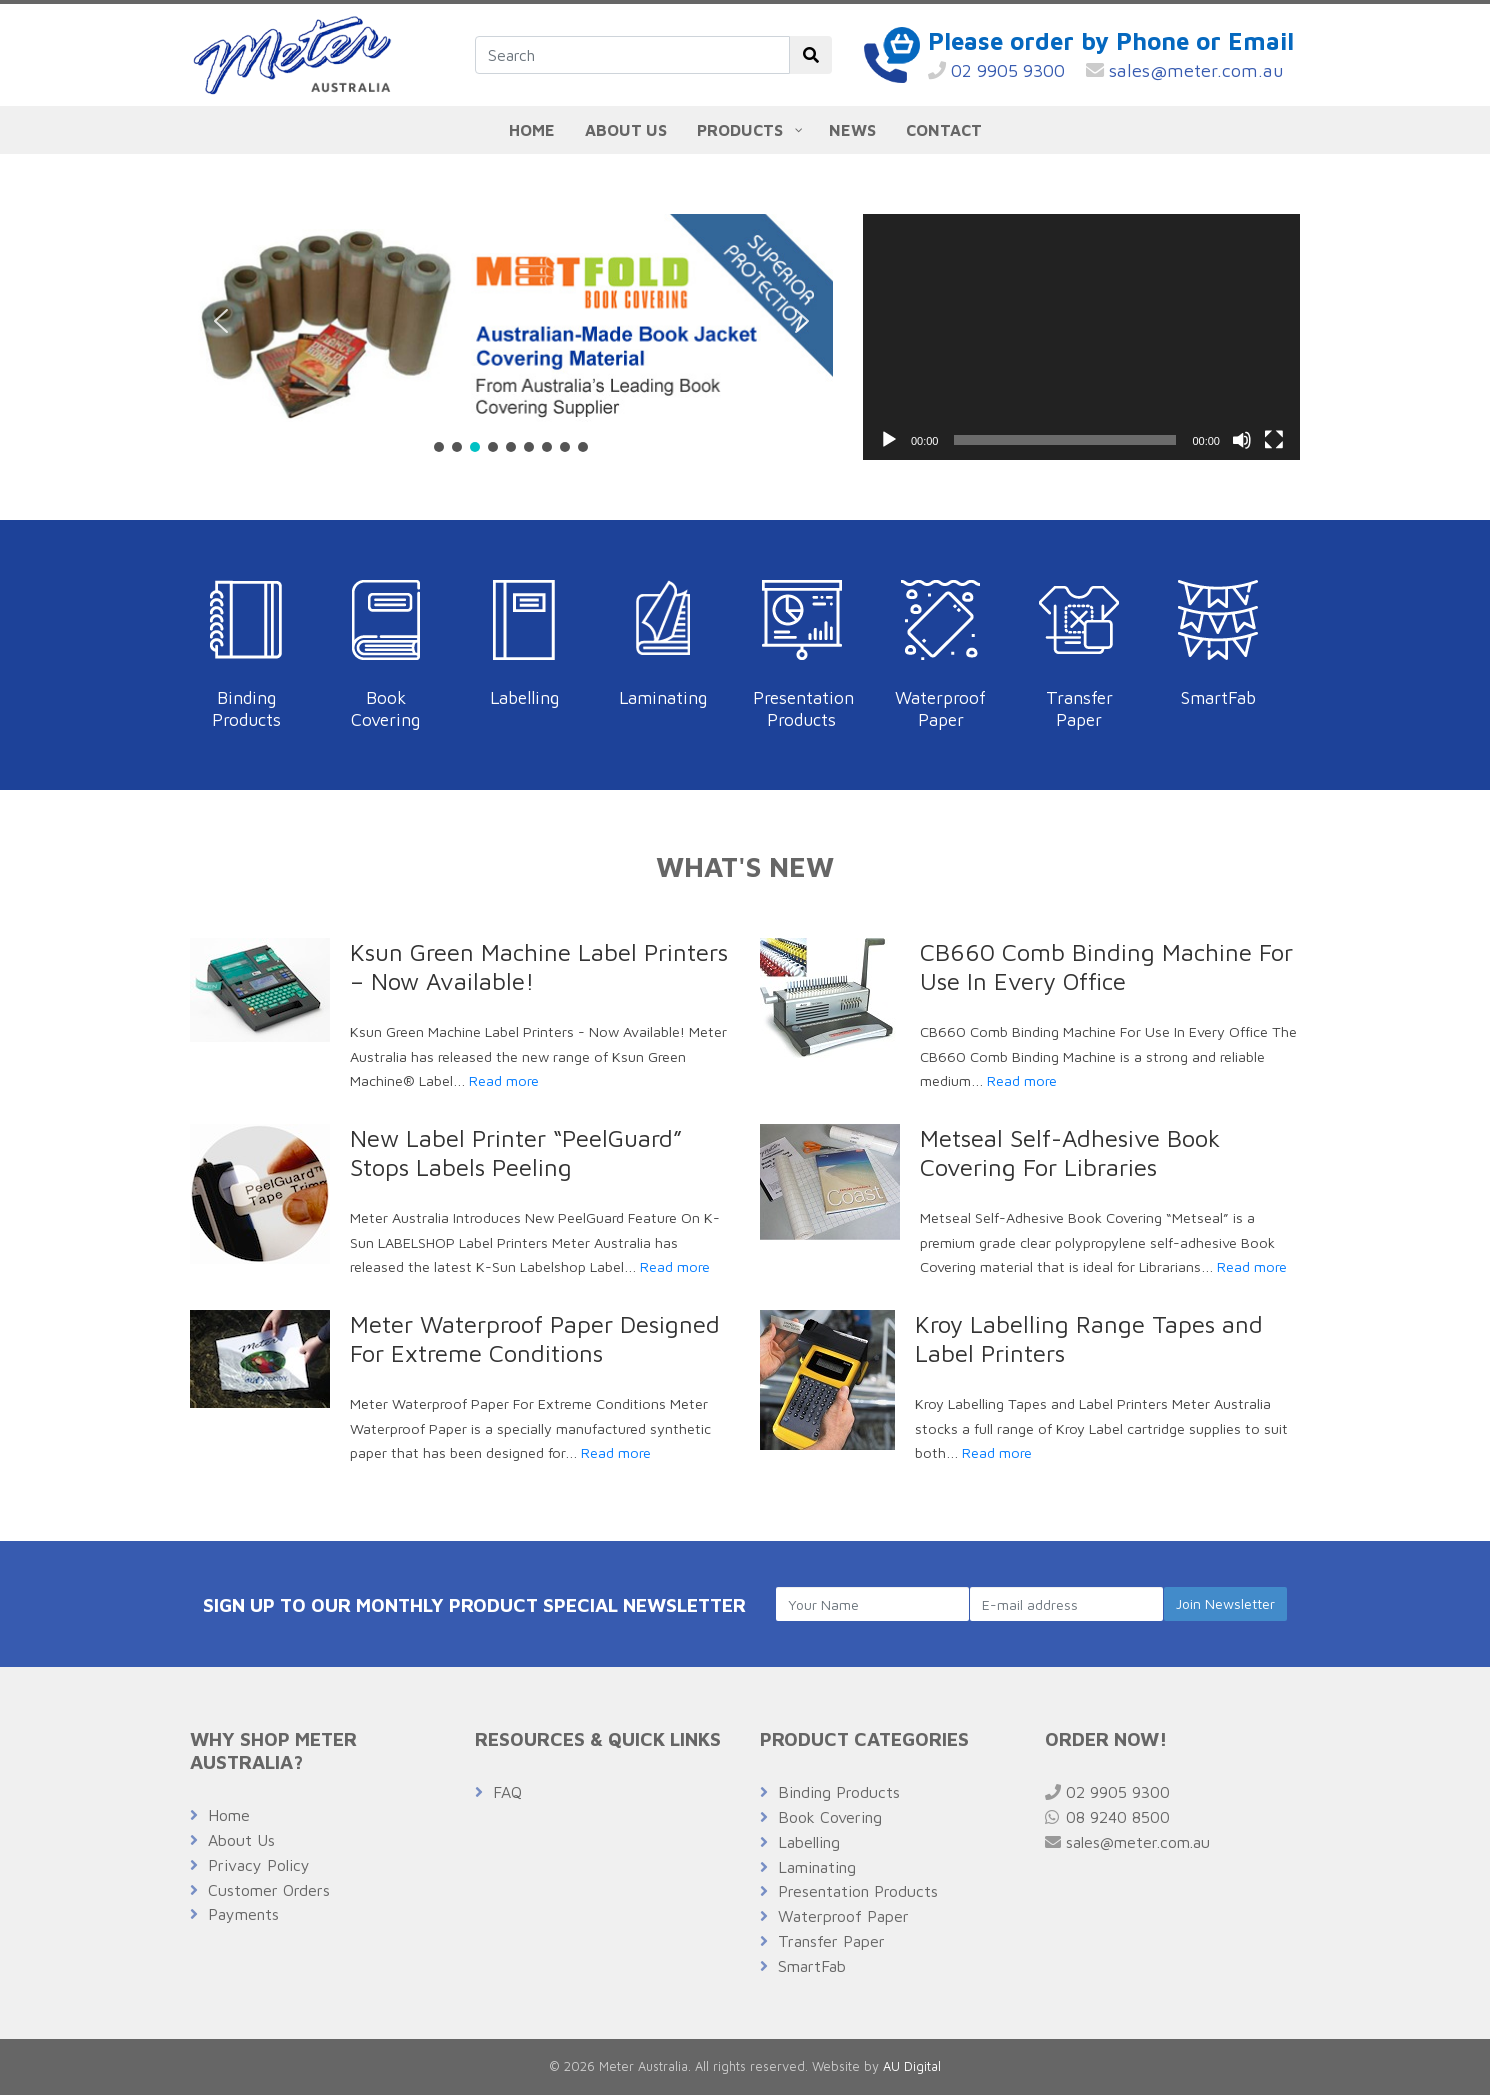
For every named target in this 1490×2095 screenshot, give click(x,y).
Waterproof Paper (940, 708)
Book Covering (385, 708)
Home (229, 1815)
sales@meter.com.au (1185, 70)
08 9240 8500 (1107, 1817)
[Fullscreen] (1274, 440)
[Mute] (1242, 440)
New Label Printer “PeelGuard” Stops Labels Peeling (516, 1152)
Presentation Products (803, 708)
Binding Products (246, 708)
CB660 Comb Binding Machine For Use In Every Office (1106, 966)
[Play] (889, 440)
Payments (243, 1914)
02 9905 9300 (996, 70)
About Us (241, 1840)
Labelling (524, 697)
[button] (221, 321)
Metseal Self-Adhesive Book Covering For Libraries (1070, 1152)
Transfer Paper (1079, 708)
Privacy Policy (259, 1865)
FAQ (507, 1792)
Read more (504, 1080)
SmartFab (1218, 697)
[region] (511, 335)
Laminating (663, 697)
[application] (1081, 337)
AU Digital (912, 2066)
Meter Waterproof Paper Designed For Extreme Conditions (535, 1338)
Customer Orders (269, 1890)
